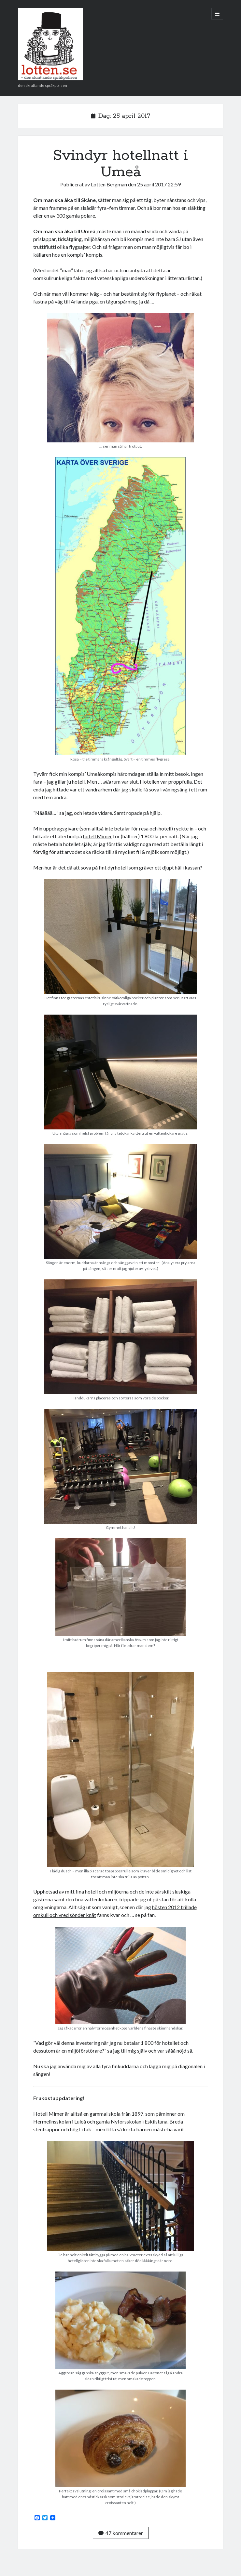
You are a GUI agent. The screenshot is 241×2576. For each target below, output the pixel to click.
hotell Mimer (97, 836)
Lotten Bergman (109, 184)
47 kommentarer (120, 2533)
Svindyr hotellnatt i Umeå (120, 164)
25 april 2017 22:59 (159, 184)
